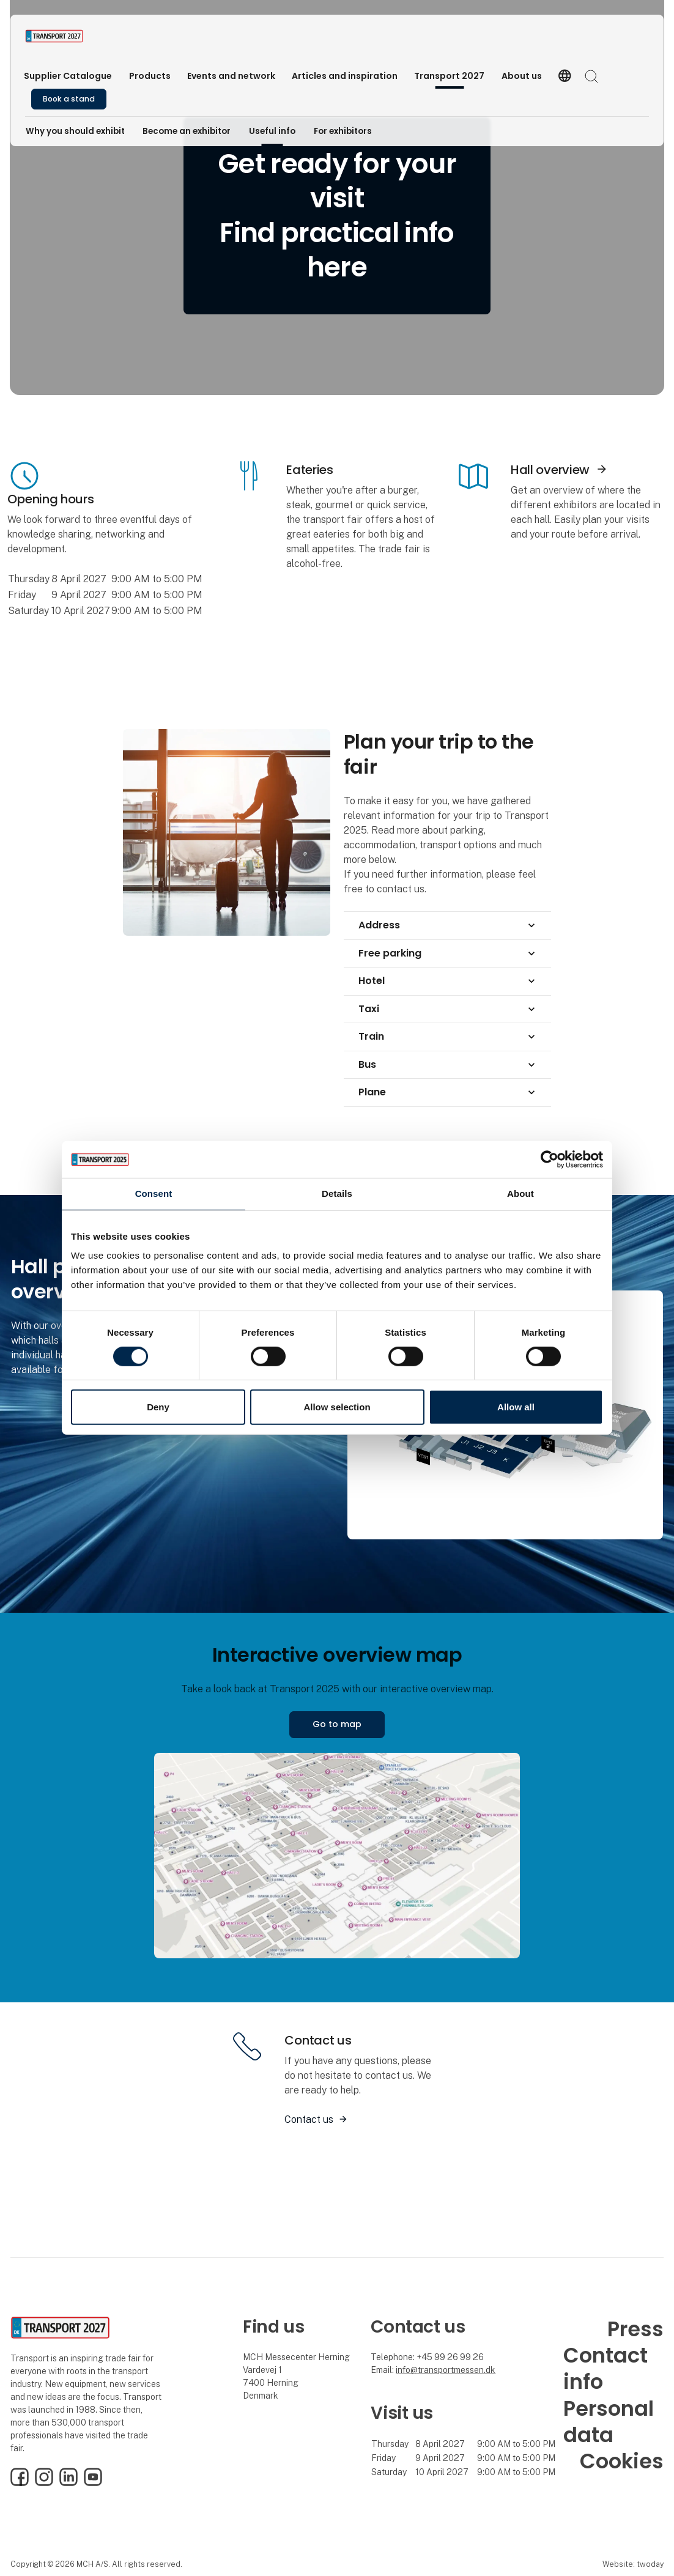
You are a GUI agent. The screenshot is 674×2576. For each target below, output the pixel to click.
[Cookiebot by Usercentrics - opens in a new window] (549, 1159)
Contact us (308, 2119)
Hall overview (550, 469)
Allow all (516, 1407)
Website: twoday (633, 2564)
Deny (158, 1407)
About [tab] (520, 1193)
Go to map (337, 1724)
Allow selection (336, 1407)
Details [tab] (337, 1193)
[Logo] (74, 36)
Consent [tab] (153, 1193)
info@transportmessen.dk (445, 2370)
